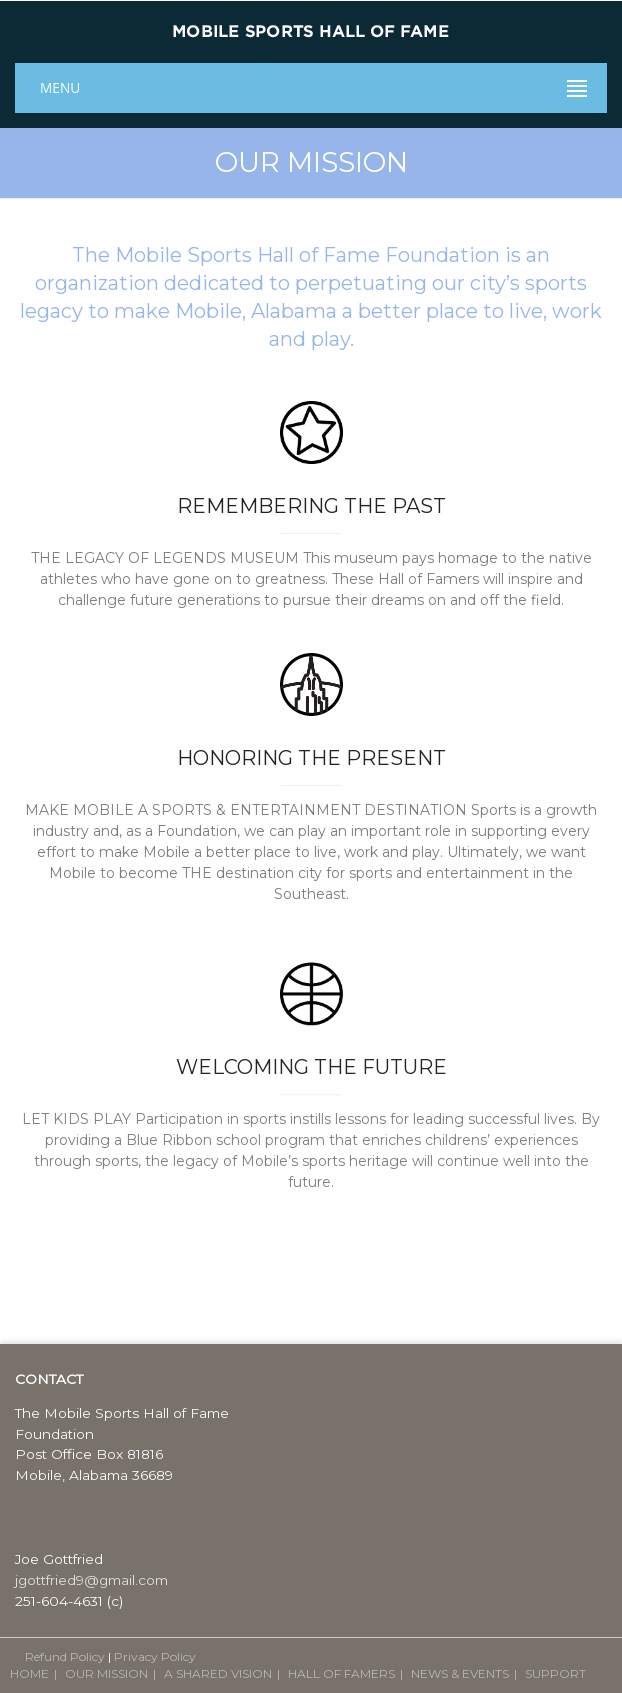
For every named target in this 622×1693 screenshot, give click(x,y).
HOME (29, 1673)
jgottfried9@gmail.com (91, 1580)
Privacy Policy (155, 1656)
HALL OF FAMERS (341, 1673)
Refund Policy (65, 1656)
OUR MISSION (106, 1673)
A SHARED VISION (218, 1673)
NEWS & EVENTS (460, 1673)
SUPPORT (555, 1673)
